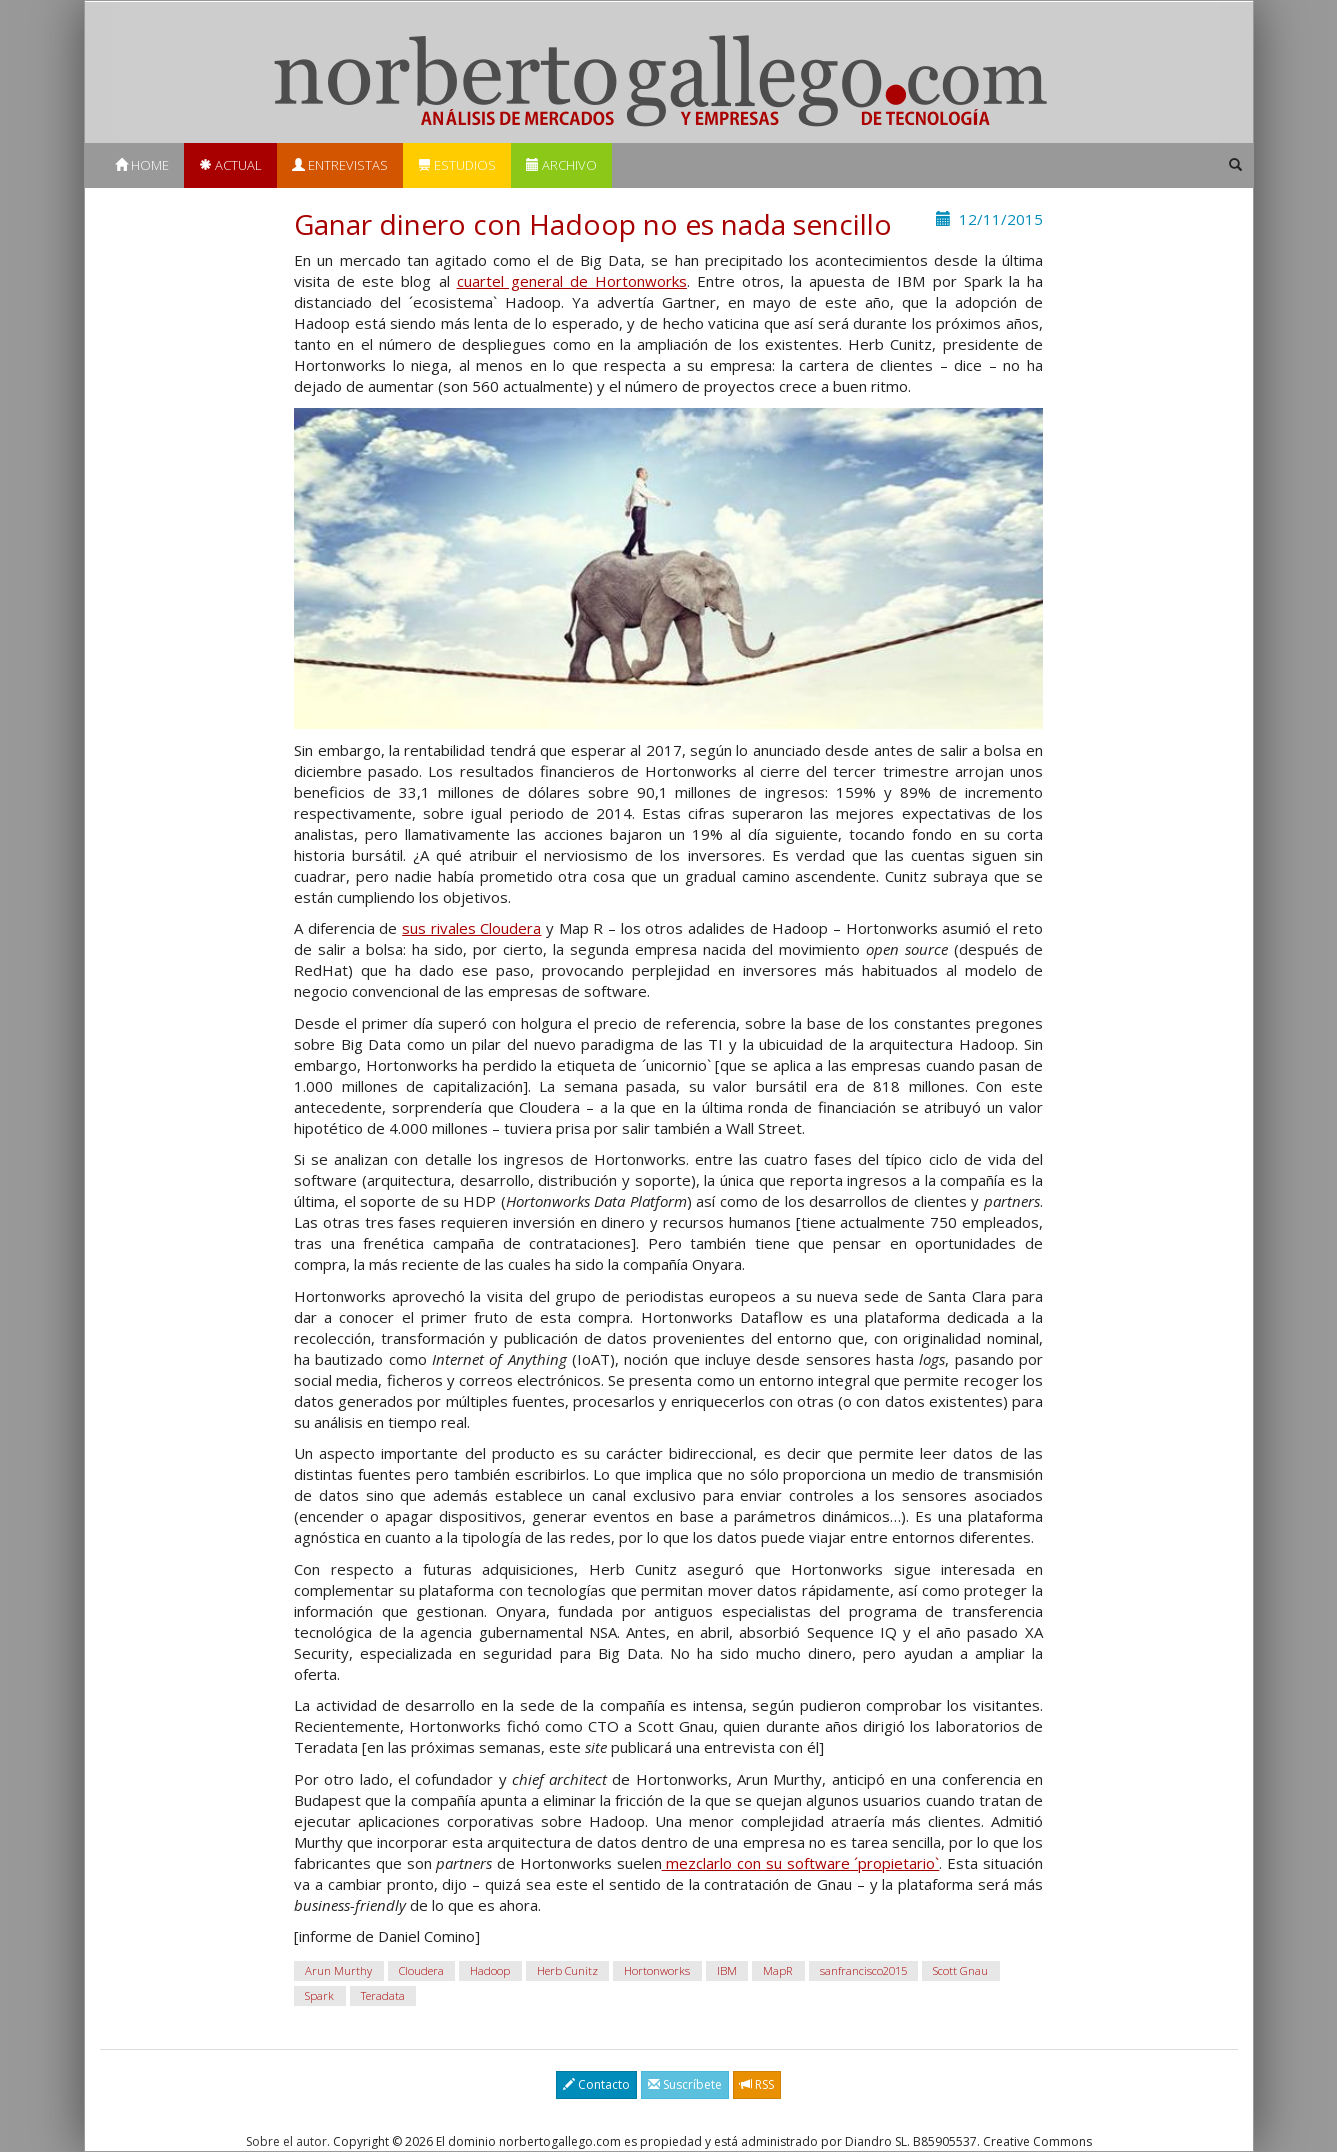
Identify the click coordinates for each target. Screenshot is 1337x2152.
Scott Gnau (960, 1970)
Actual (230, 165)
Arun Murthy (338, 1970)
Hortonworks (657, 1970)
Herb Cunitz (567, 1970)
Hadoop (490, 1970)
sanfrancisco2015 (863, 1970)
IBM (727, 1970)
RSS (757, 2084)
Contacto (596, 2084)
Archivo (561, 165)
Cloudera (421, 1970)
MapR (778, 1970)
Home (142, 165)
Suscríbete (685, 2084)
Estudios (457, 165)
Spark (319, 1995)
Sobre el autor (286, 2141)
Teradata (383, 1995)
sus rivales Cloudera (471, 928)
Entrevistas (340, 165)
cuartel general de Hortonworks (572, 281)
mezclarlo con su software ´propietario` (801, 1863)
